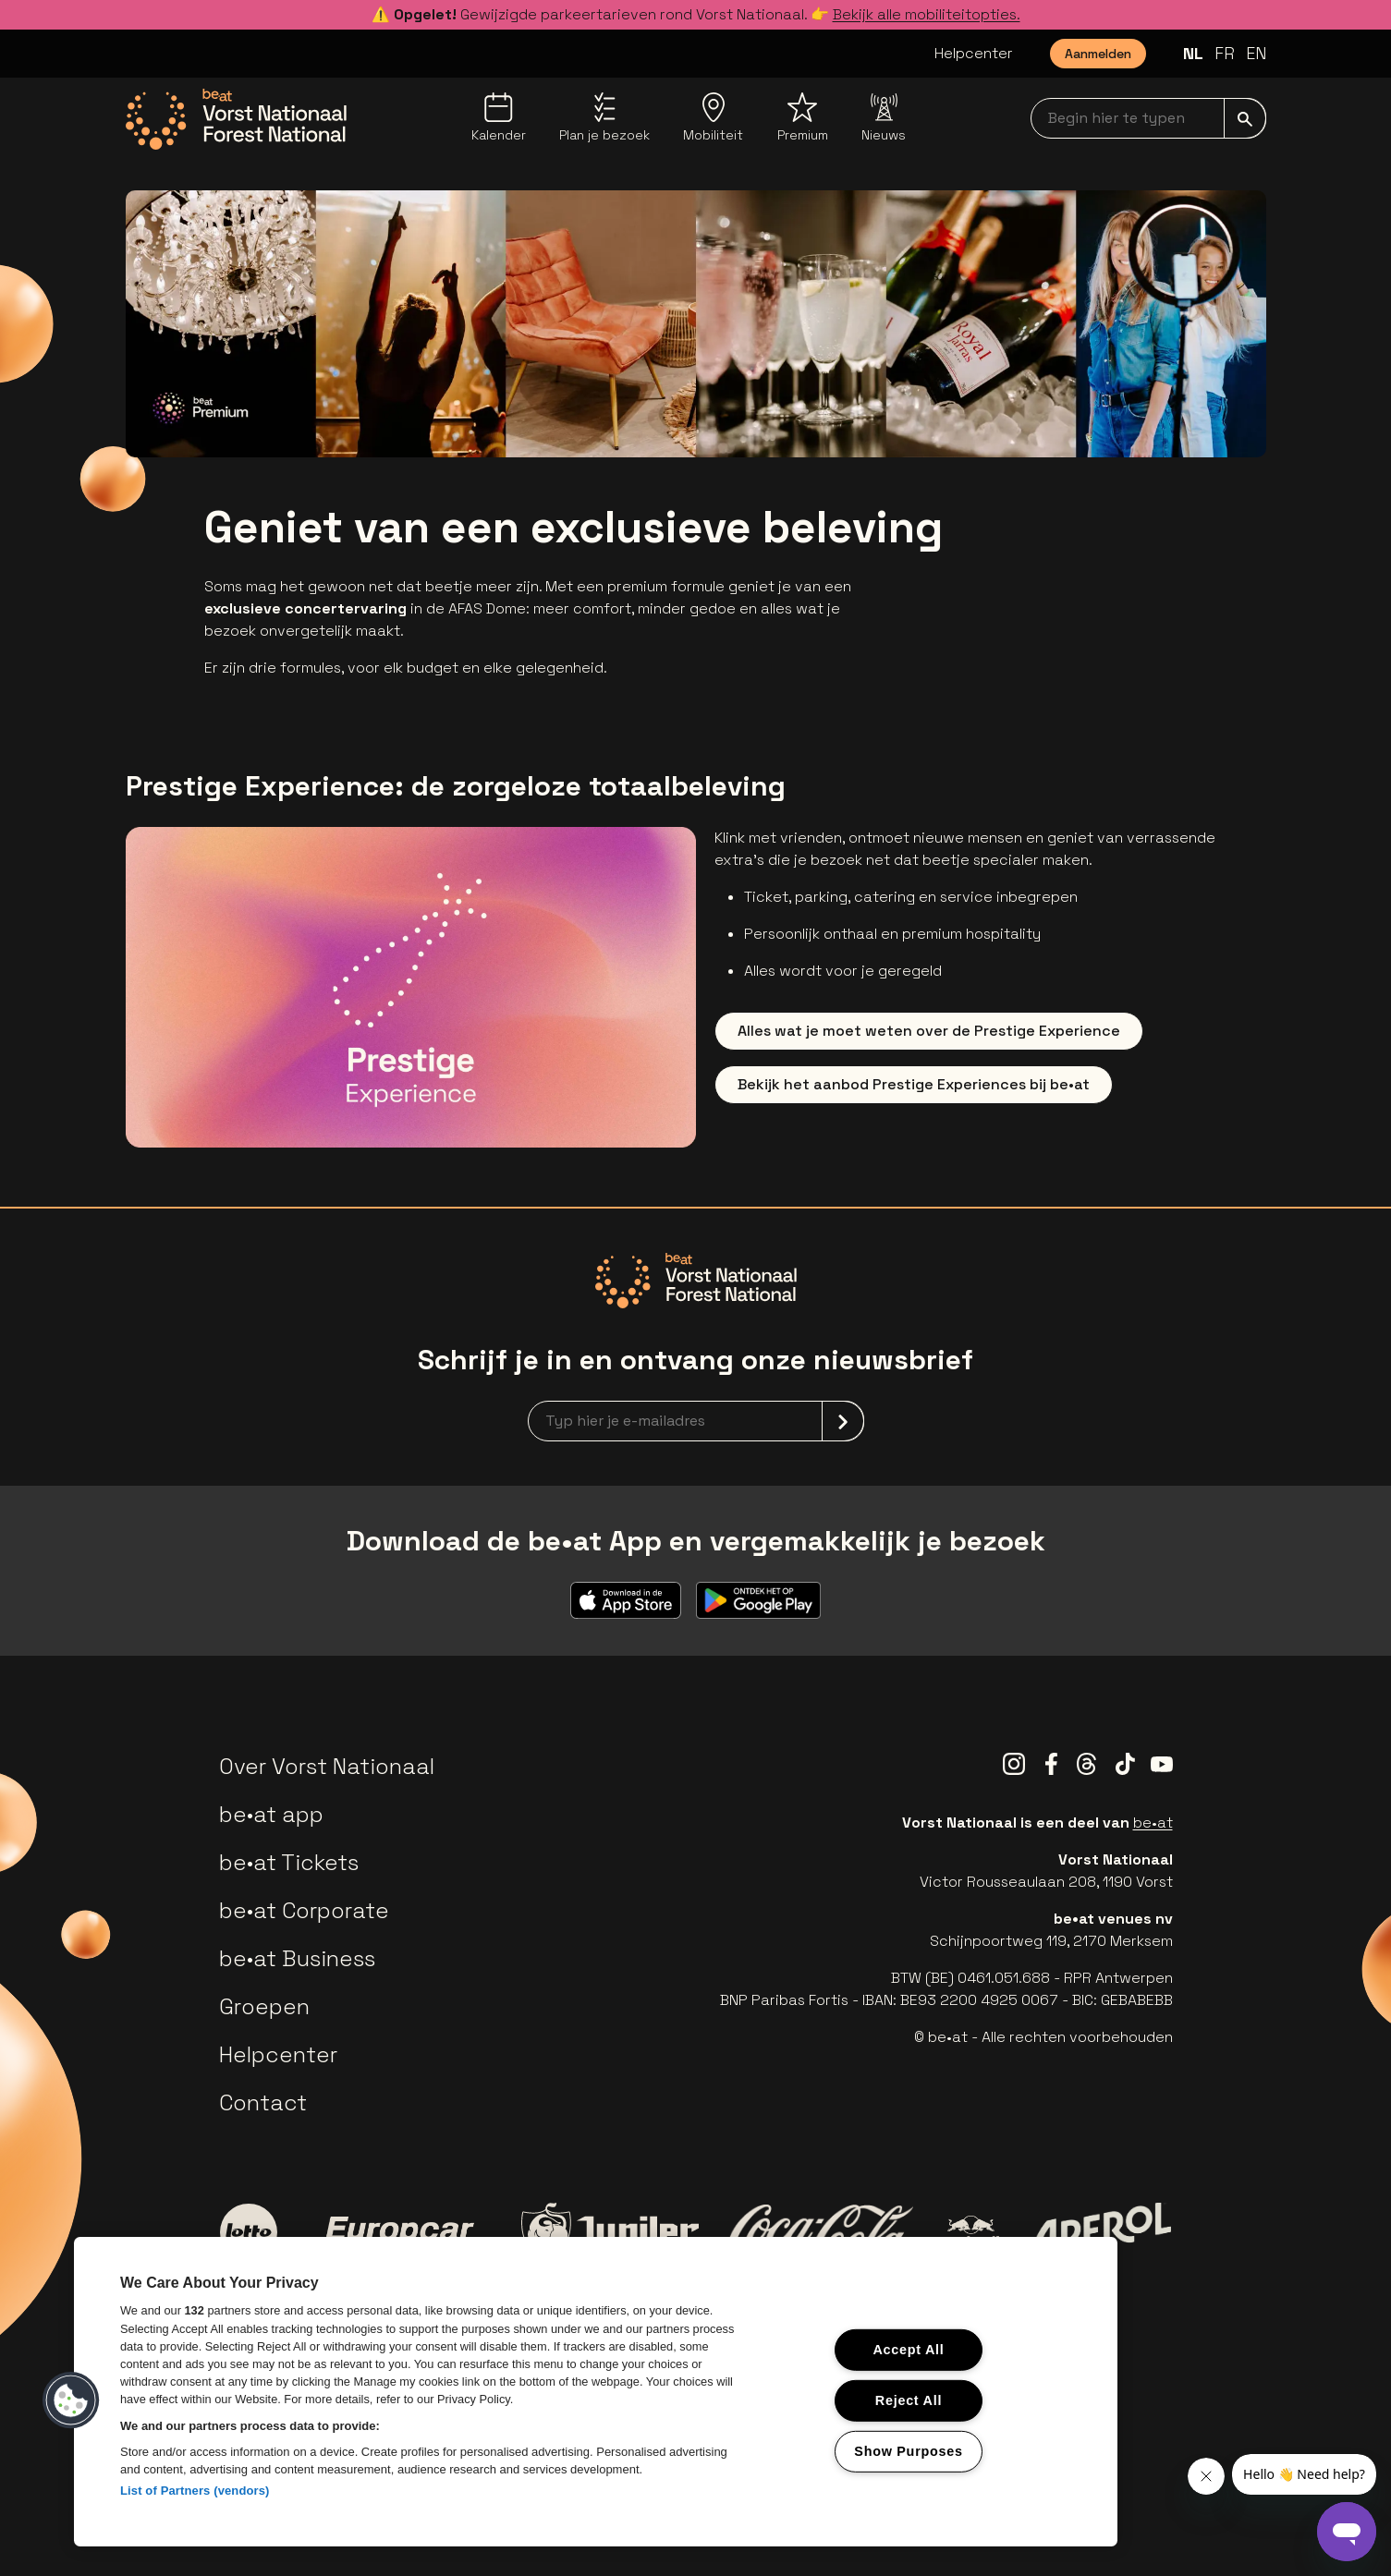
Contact (263, 2102)
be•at (1153, 1822)
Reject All (908, 2400)
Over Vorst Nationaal (326, 1766)
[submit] (1245, 118)
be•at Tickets (289, 1862)
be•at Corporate (304, 1910)
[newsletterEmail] (696, 1421)
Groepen (264, 2006)
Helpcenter (973, 53)
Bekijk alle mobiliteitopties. (926, 14)
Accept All (908, 2349)
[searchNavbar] (1148, 118)
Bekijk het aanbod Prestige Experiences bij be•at (914, 1084)
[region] (595, 2391)
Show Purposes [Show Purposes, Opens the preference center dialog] (908, 2450)
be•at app (271, 1814)
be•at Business (297, 1958)
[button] (71, 2400)
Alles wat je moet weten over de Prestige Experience (929, 1030)
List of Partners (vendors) (195, 2490)
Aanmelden (1098, 53)
